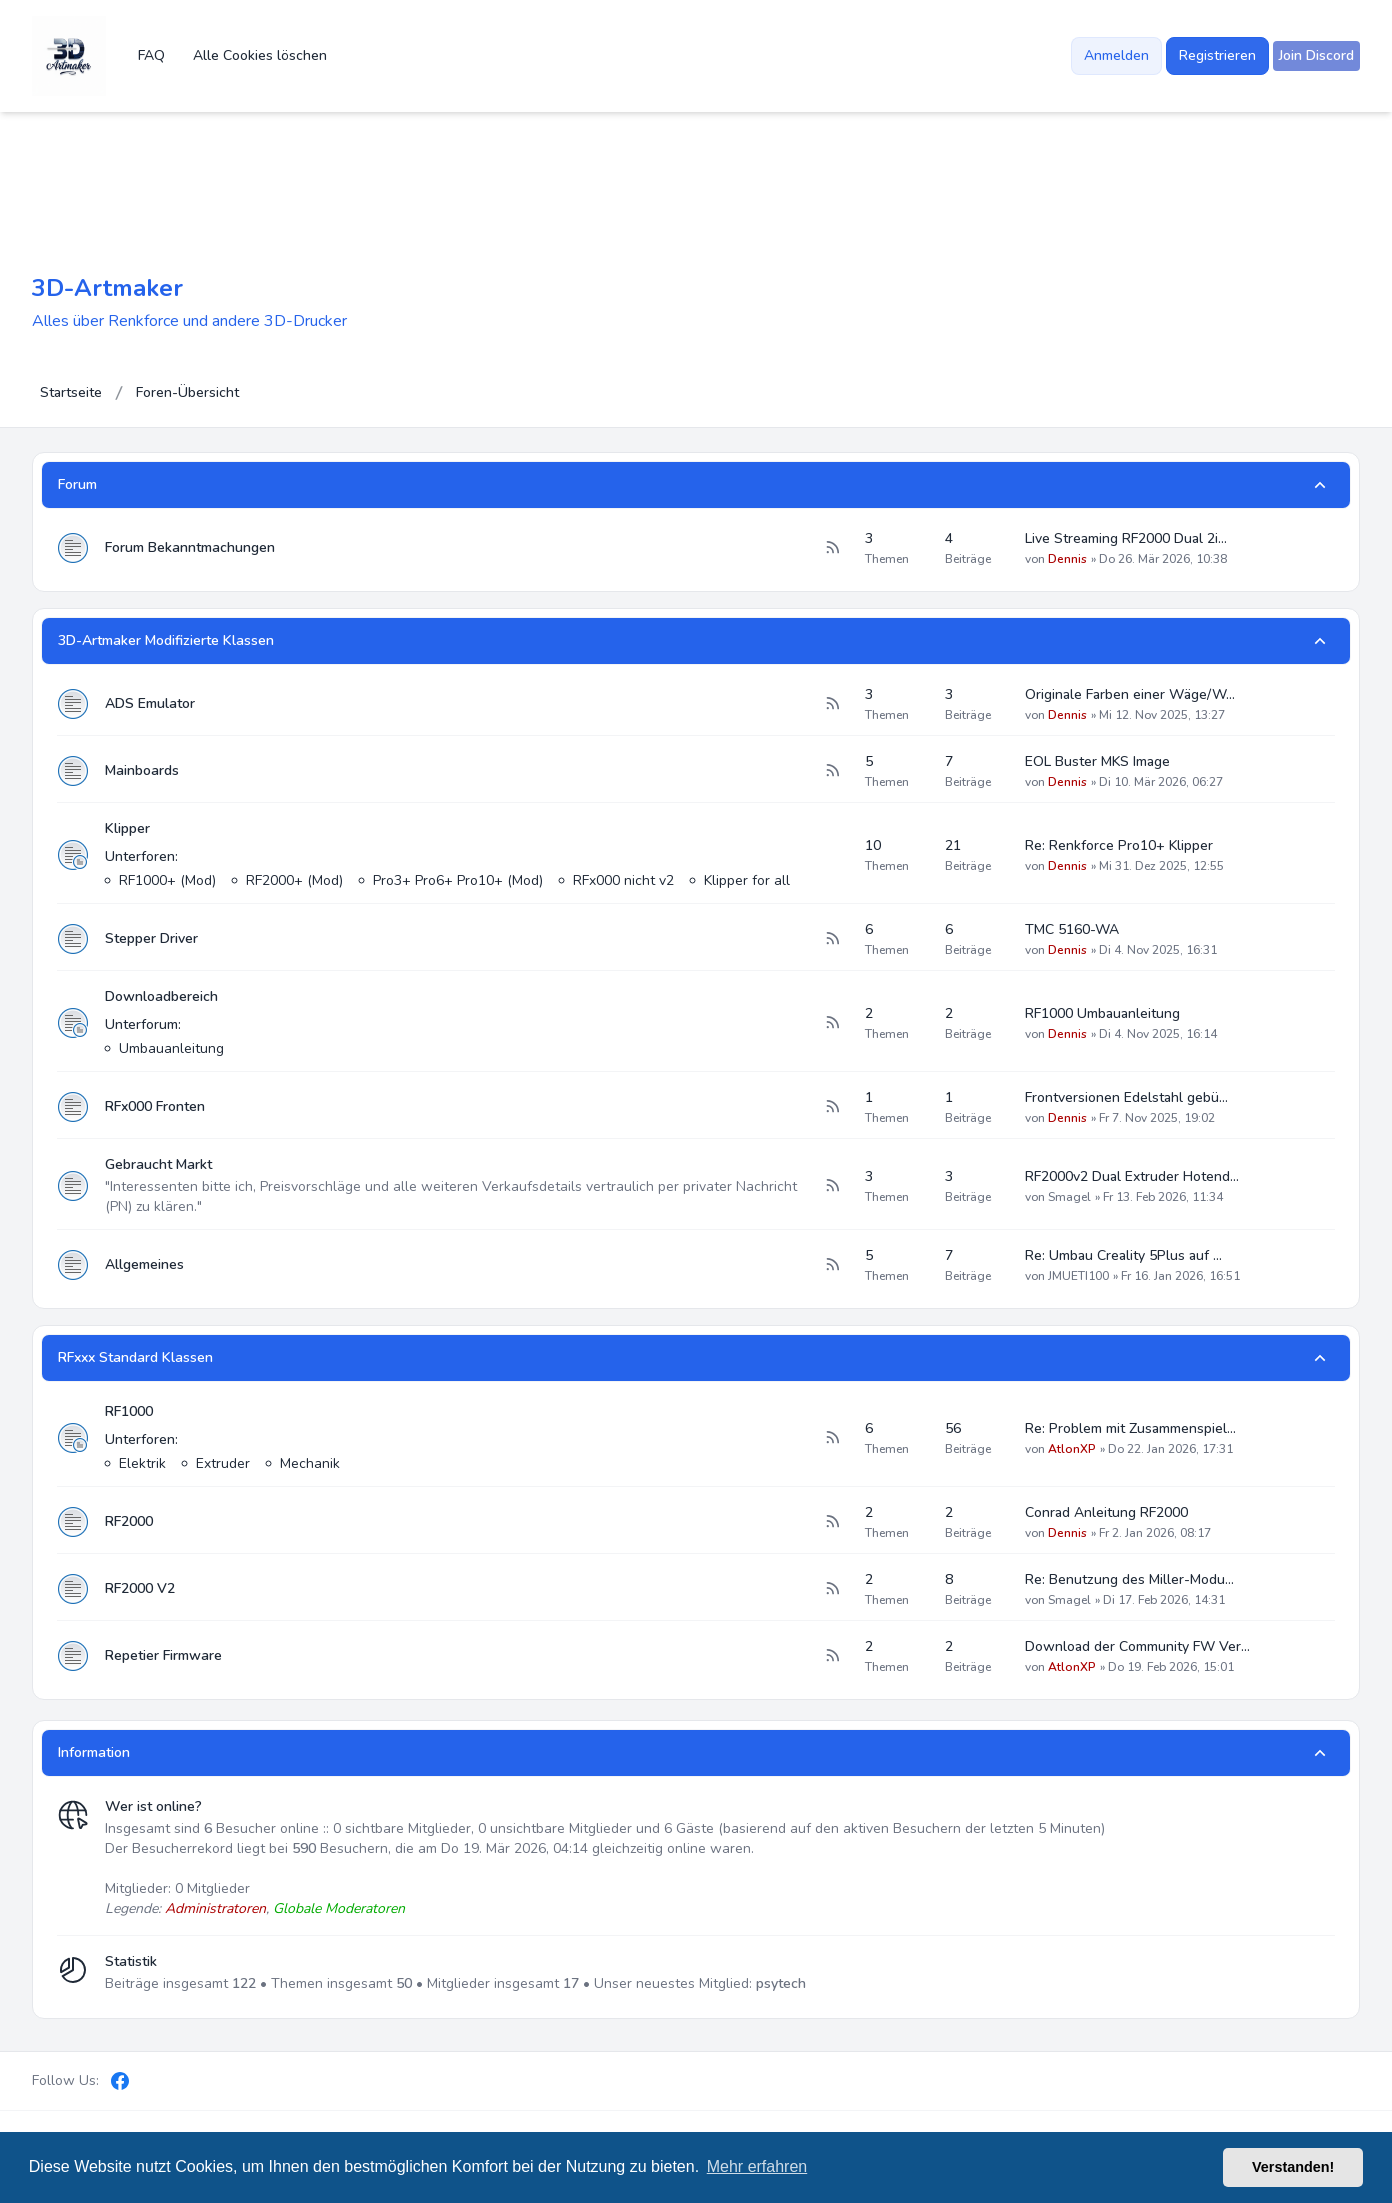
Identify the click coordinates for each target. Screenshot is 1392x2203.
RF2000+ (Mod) (294, 880)
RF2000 (129, 1521)
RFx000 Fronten (155, 1106)
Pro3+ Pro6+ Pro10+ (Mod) (458, 880)
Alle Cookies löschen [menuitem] (260, 55)
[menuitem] (1316, 56)
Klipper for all (747, 880)
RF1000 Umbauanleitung (1102, 1013)
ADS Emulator (150, 703)
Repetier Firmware (163, 1655)
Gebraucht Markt (158, 1164)
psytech (781, 1983)
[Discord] (154, 2081)
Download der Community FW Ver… (1137, 1646)
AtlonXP (1072, 1449)
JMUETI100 (1078, 1276)
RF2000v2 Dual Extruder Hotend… (1132, 1176)
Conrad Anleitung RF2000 (1106, 1512)
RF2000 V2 (140, 1588)
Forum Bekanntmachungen (190, 547)
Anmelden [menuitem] (1116, 55)
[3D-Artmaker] (69, 56)
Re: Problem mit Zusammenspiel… (1130, 1428)
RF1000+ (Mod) (167, 880)
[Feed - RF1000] (832, 1438)
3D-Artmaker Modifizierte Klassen (166, 640)
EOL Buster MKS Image (1097, 761)
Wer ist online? (153, 1806)
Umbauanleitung (171, 1048)
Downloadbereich (161, 996)
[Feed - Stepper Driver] (832, 939)
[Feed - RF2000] (832, 1522)
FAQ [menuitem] (151, 55)
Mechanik (310, 1463)
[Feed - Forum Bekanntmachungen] (832, 548)
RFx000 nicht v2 (623, 880)
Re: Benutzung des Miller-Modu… (1129, 1579)
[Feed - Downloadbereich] (832, 1023)
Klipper (127, 828)
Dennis (1067, 559)
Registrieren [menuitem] (1217, 55)
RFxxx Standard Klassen (135, 1357)
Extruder (223, 1463)
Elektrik (142, 1463)
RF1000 (129, 1411)
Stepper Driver (151, 938)
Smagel (1069, 1197)
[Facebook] (120, 2081)
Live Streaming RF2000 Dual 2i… (1126, 538)
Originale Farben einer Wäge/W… (1130, 694)
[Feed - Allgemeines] (832, 1265)
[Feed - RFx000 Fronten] (832, 1107)
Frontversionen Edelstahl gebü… (1126, 1097)
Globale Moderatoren (339, 1908)
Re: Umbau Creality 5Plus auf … (1123, 1255)
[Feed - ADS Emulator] (832, 704)
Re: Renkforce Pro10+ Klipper (1119, 845)
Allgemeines (144, 1264)
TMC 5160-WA (1072, 929)
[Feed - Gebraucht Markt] (832, 1186)
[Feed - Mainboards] (832, 771)
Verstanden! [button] (1293, 2167)
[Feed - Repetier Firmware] (832, 1656)
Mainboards (142, 770)
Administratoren (215, 1908)
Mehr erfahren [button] (757, 2166)
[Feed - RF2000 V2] (832, 1589)
